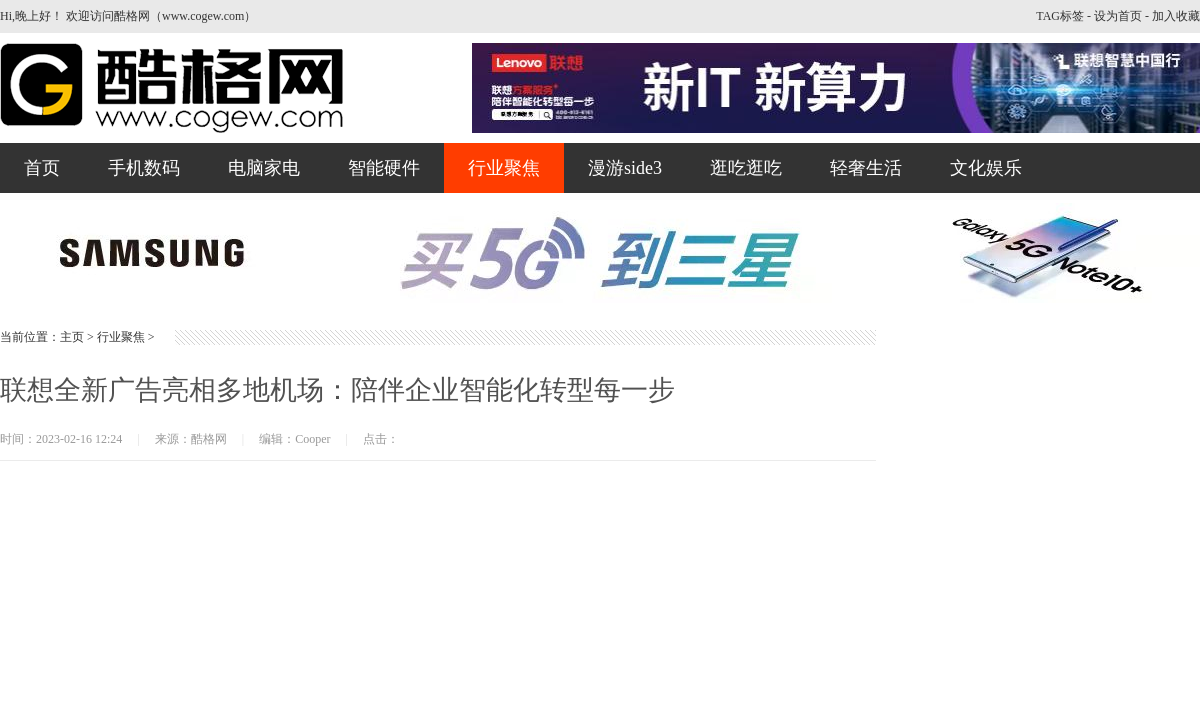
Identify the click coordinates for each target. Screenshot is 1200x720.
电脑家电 (264, 168)
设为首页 (1118, 16)
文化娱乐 (986, 168)
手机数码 (144, 168)
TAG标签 (1060, 16)
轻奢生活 (866, 168)
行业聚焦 (504, 168)
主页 (72, 337)
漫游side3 (625, 168)
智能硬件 (384, 168)
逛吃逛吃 (746, 168)
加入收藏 (1176, 16)
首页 (42, 168)
